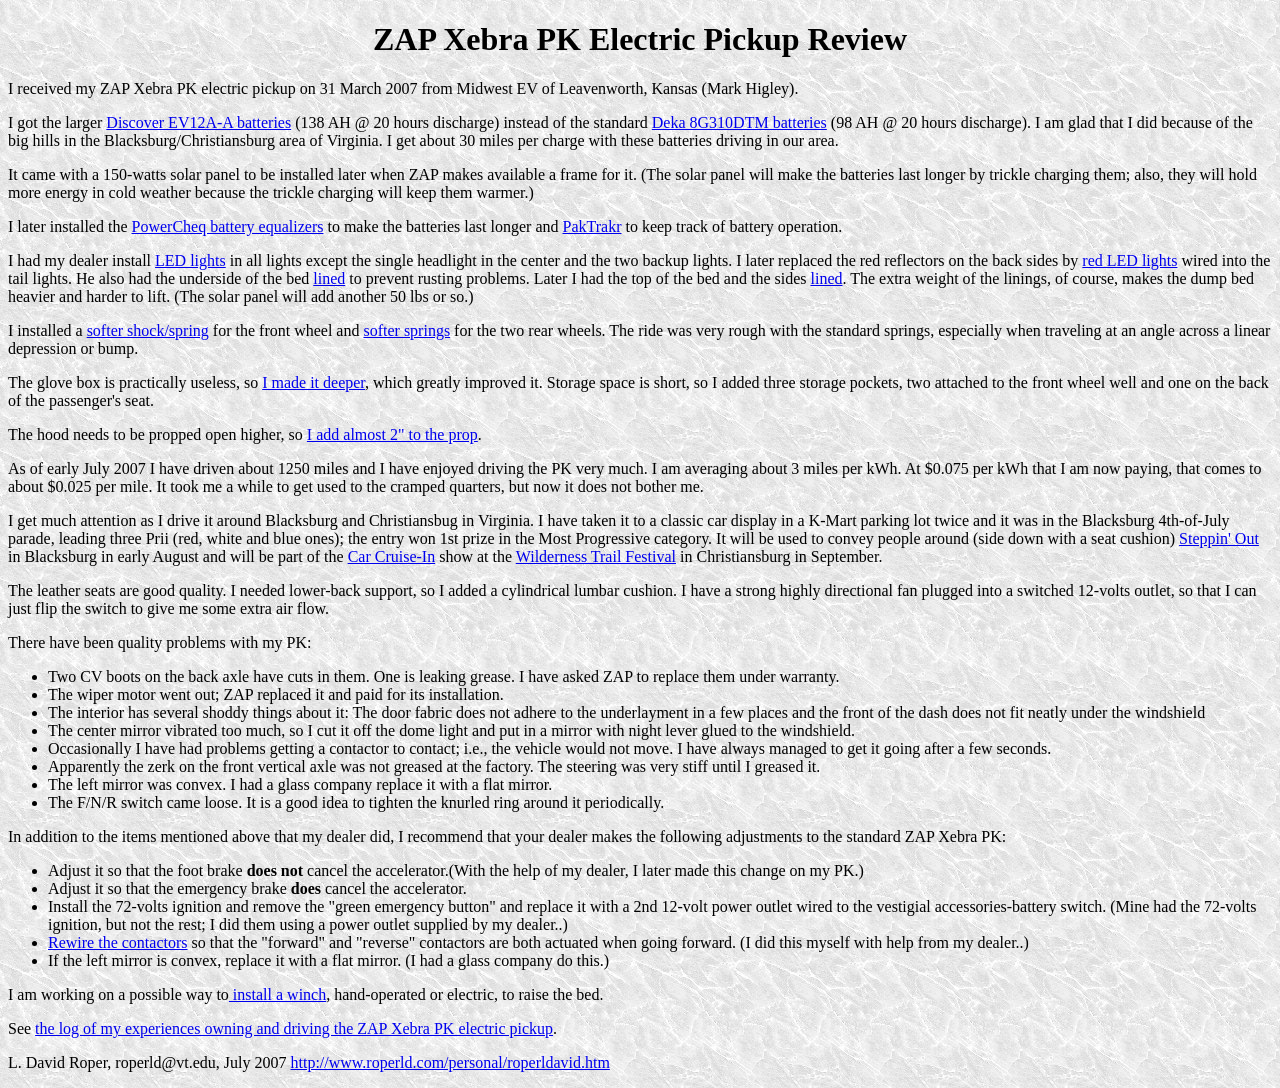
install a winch (277, 994)
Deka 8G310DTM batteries (739, 122)
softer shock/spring (148, 330)
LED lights (190, 260)
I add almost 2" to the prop (392, 434)
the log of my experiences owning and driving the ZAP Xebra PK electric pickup (294, 1028)
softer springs (406, 330)
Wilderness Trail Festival (596, 556)
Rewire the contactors (118, 942)
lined (329, 278)
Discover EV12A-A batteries (198, 122)
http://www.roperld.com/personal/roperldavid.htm (450, 1062)
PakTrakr (591, 226)
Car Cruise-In (392, 556)
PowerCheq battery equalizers (228, 226)
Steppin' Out (1219, 538)
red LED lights (1129, 260)
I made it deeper (313, 382)
